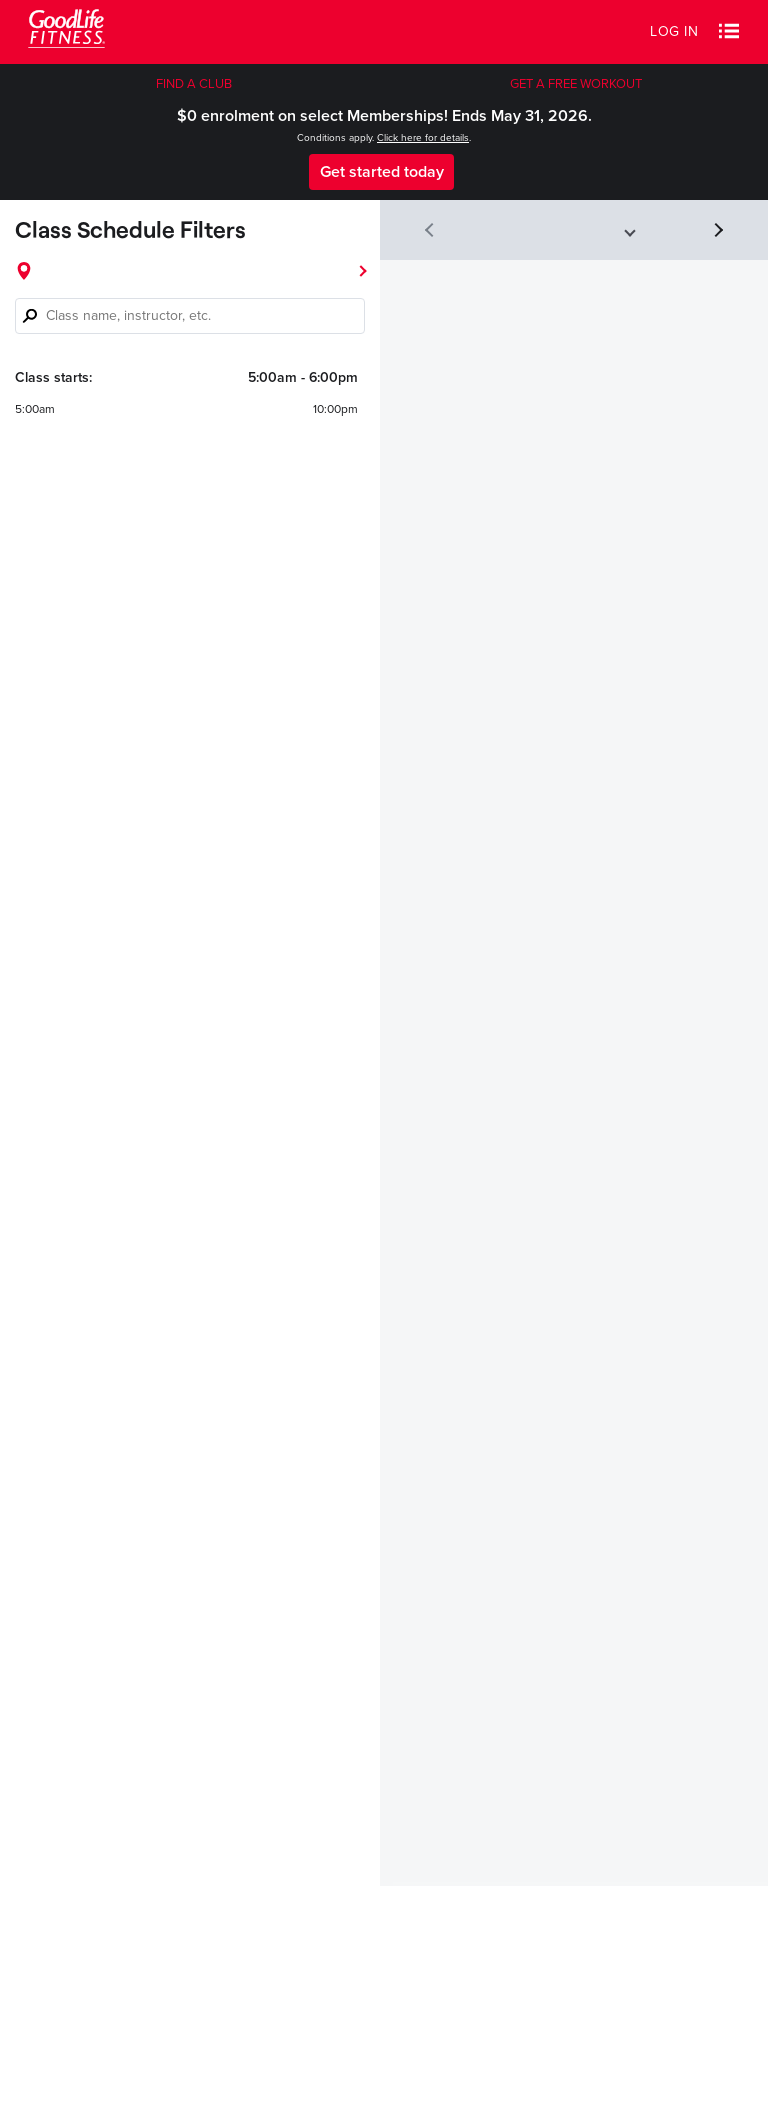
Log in (674, 31)
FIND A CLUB (194, 84)
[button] (729, 32)
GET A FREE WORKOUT (576, 84)
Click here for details (423, 138)
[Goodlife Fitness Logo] (66, 31)
